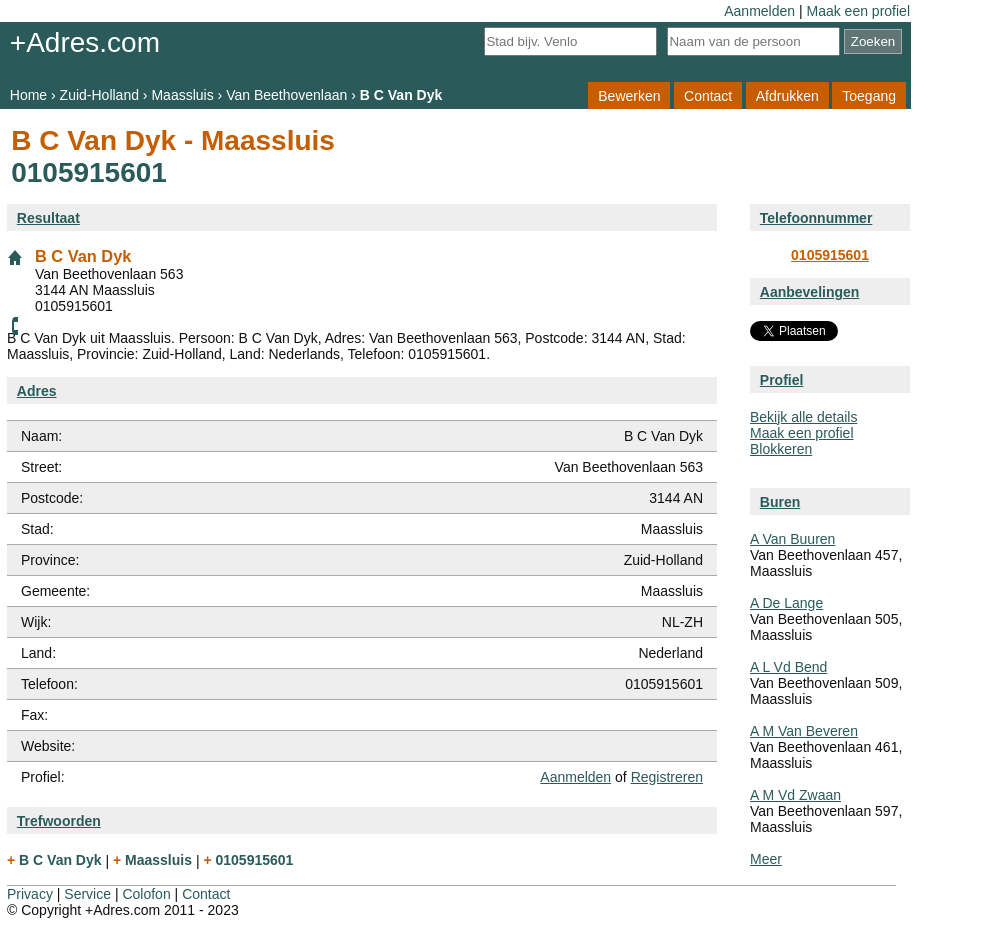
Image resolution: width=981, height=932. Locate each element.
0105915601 (830, 255)
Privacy (30, 894)
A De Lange (786, 603)
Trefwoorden (59, 821)
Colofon (146, 894)
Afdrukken (787, 95)
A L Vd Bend (788, 667)
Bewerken (629, 95)
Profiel (782, 380)
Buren (780, 502)
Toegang (869, 95)
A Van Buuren (792, 539)
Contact (708, 95)
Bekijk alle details (803, 417)
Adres (37, 391)
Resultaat (48, 218)
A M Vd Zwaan (795, 795)
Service (87, 894)
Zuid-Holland (99, 95)
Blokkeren (781, 449)
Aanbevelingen (810, 292)
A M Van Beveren (804, 731)
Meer (766, 859)
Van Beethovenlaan (286, 95)
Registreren (667, 777)
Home (28, 95)
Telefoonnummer (816, 218)
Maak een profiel (858, 11)
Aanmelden (759, 11)
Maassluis (182, 95)
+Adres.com (85, 42)
